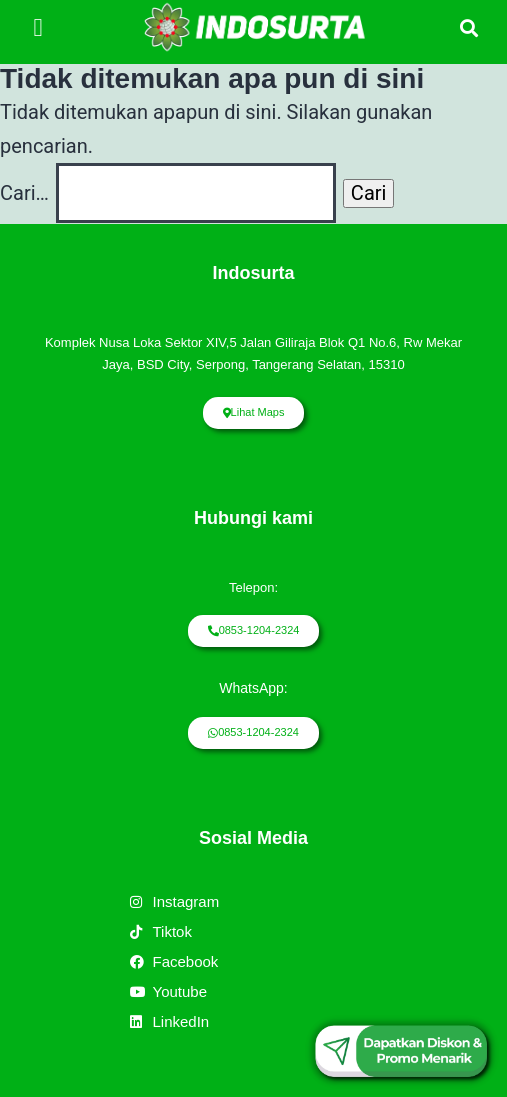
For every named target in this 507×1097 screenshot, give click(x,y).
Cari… (24, 193)
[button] (38, 27)
